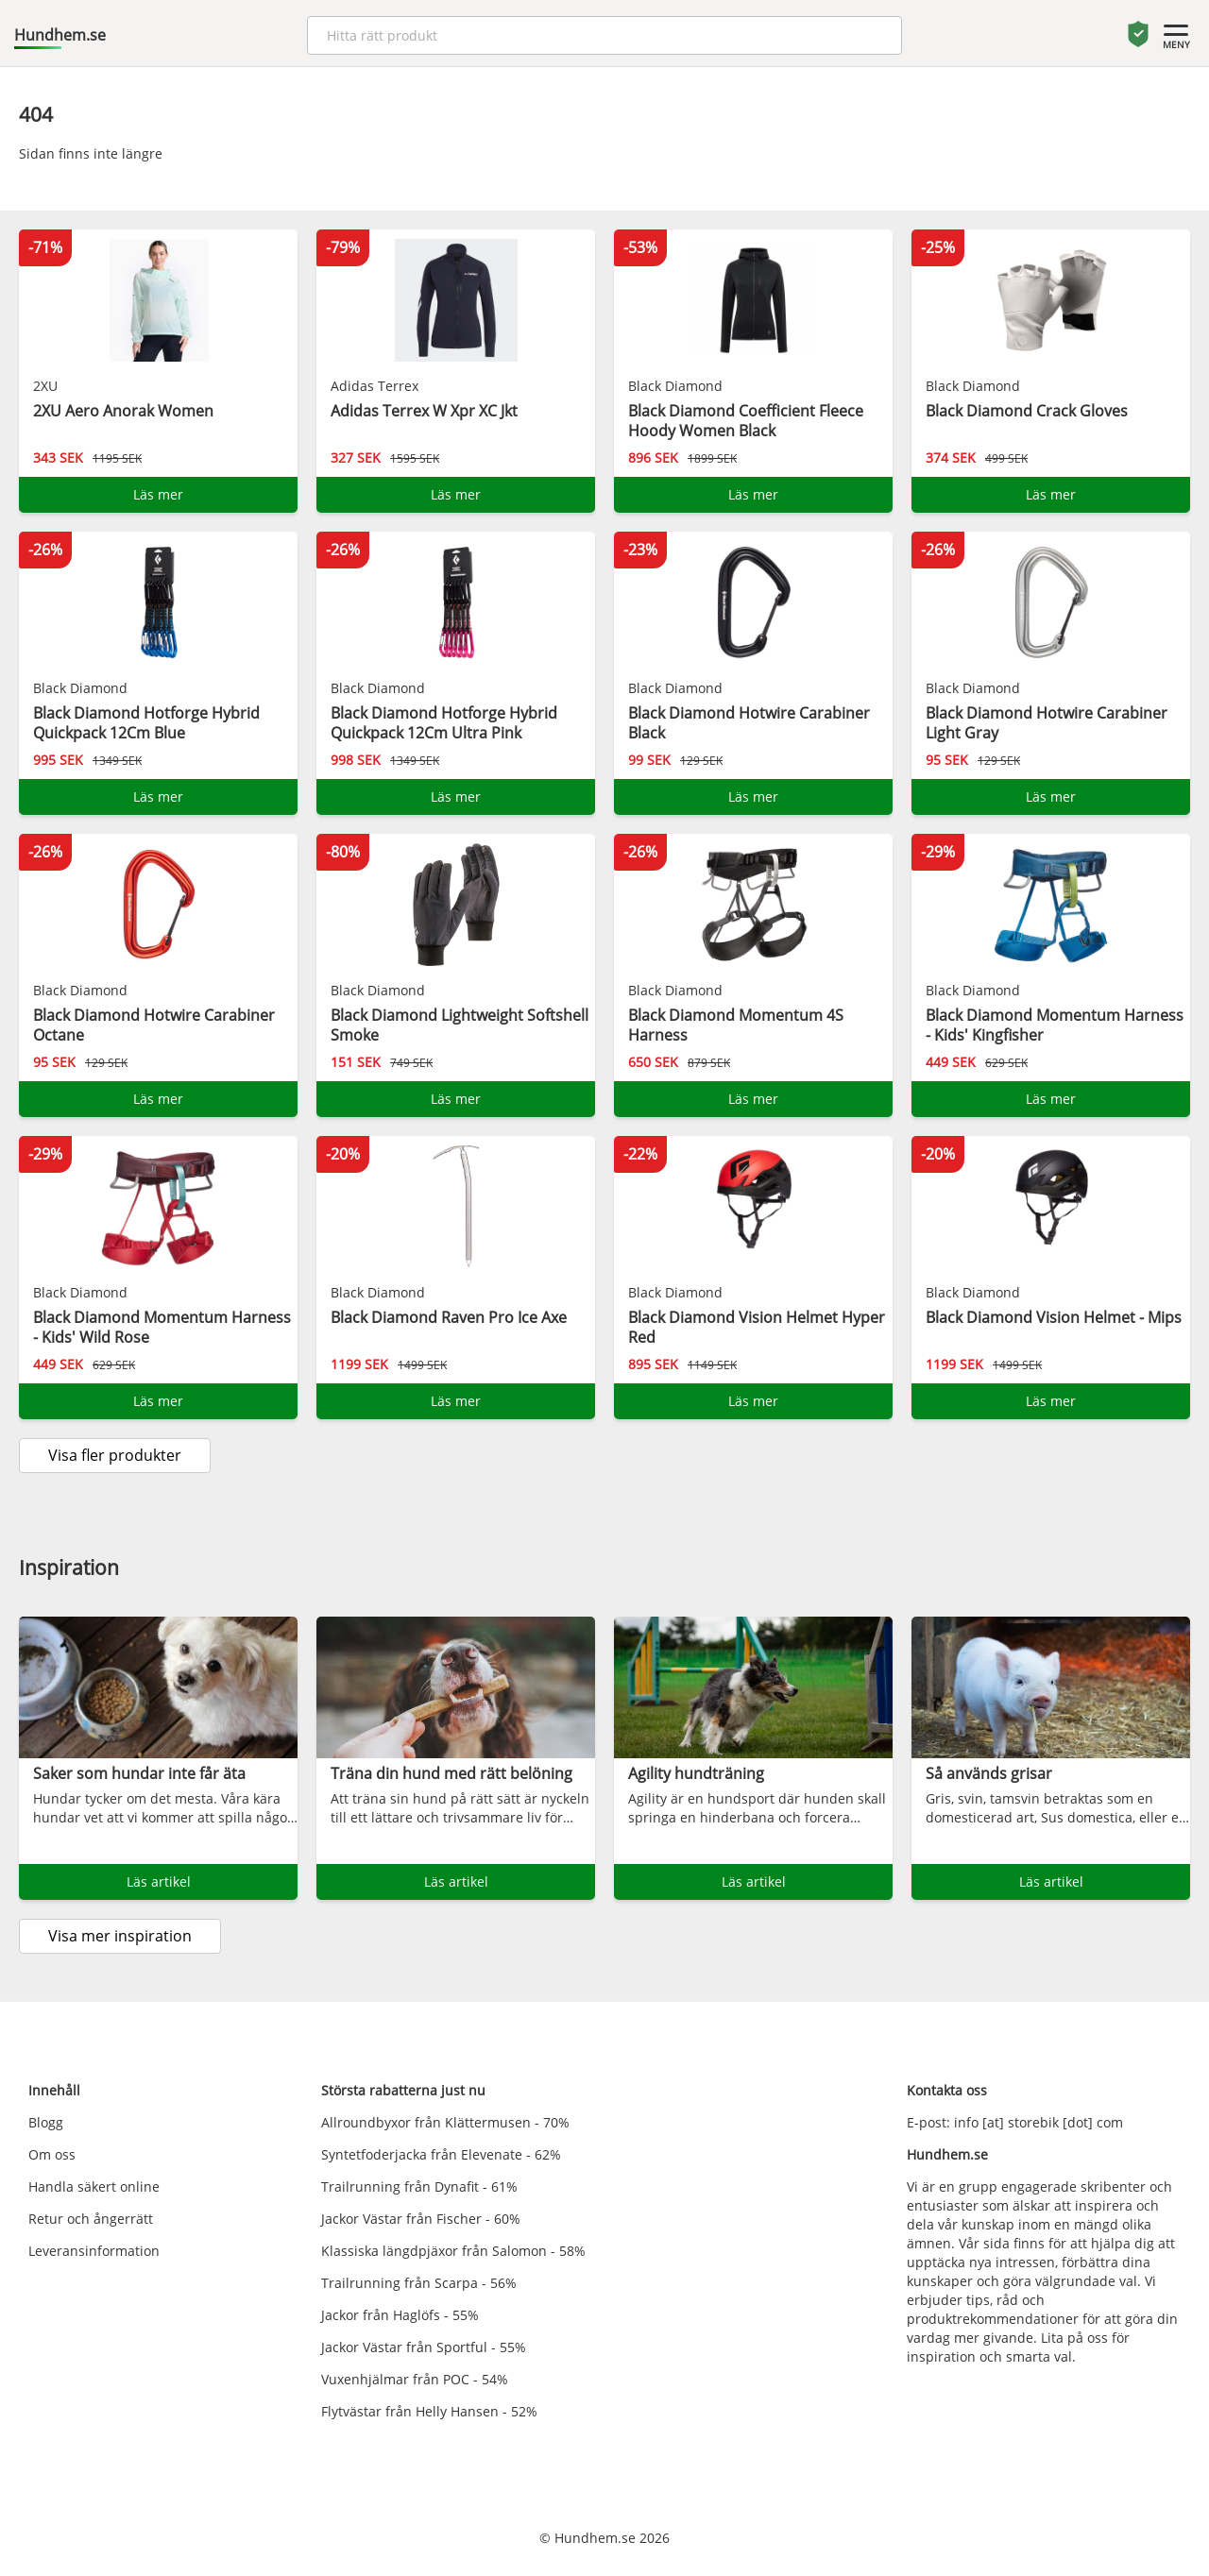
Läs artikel (159, 1881)
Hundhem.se (60, 35)
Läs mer (158, 494)
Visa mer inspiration (120, 1935)
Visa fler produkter (114, 1455)
